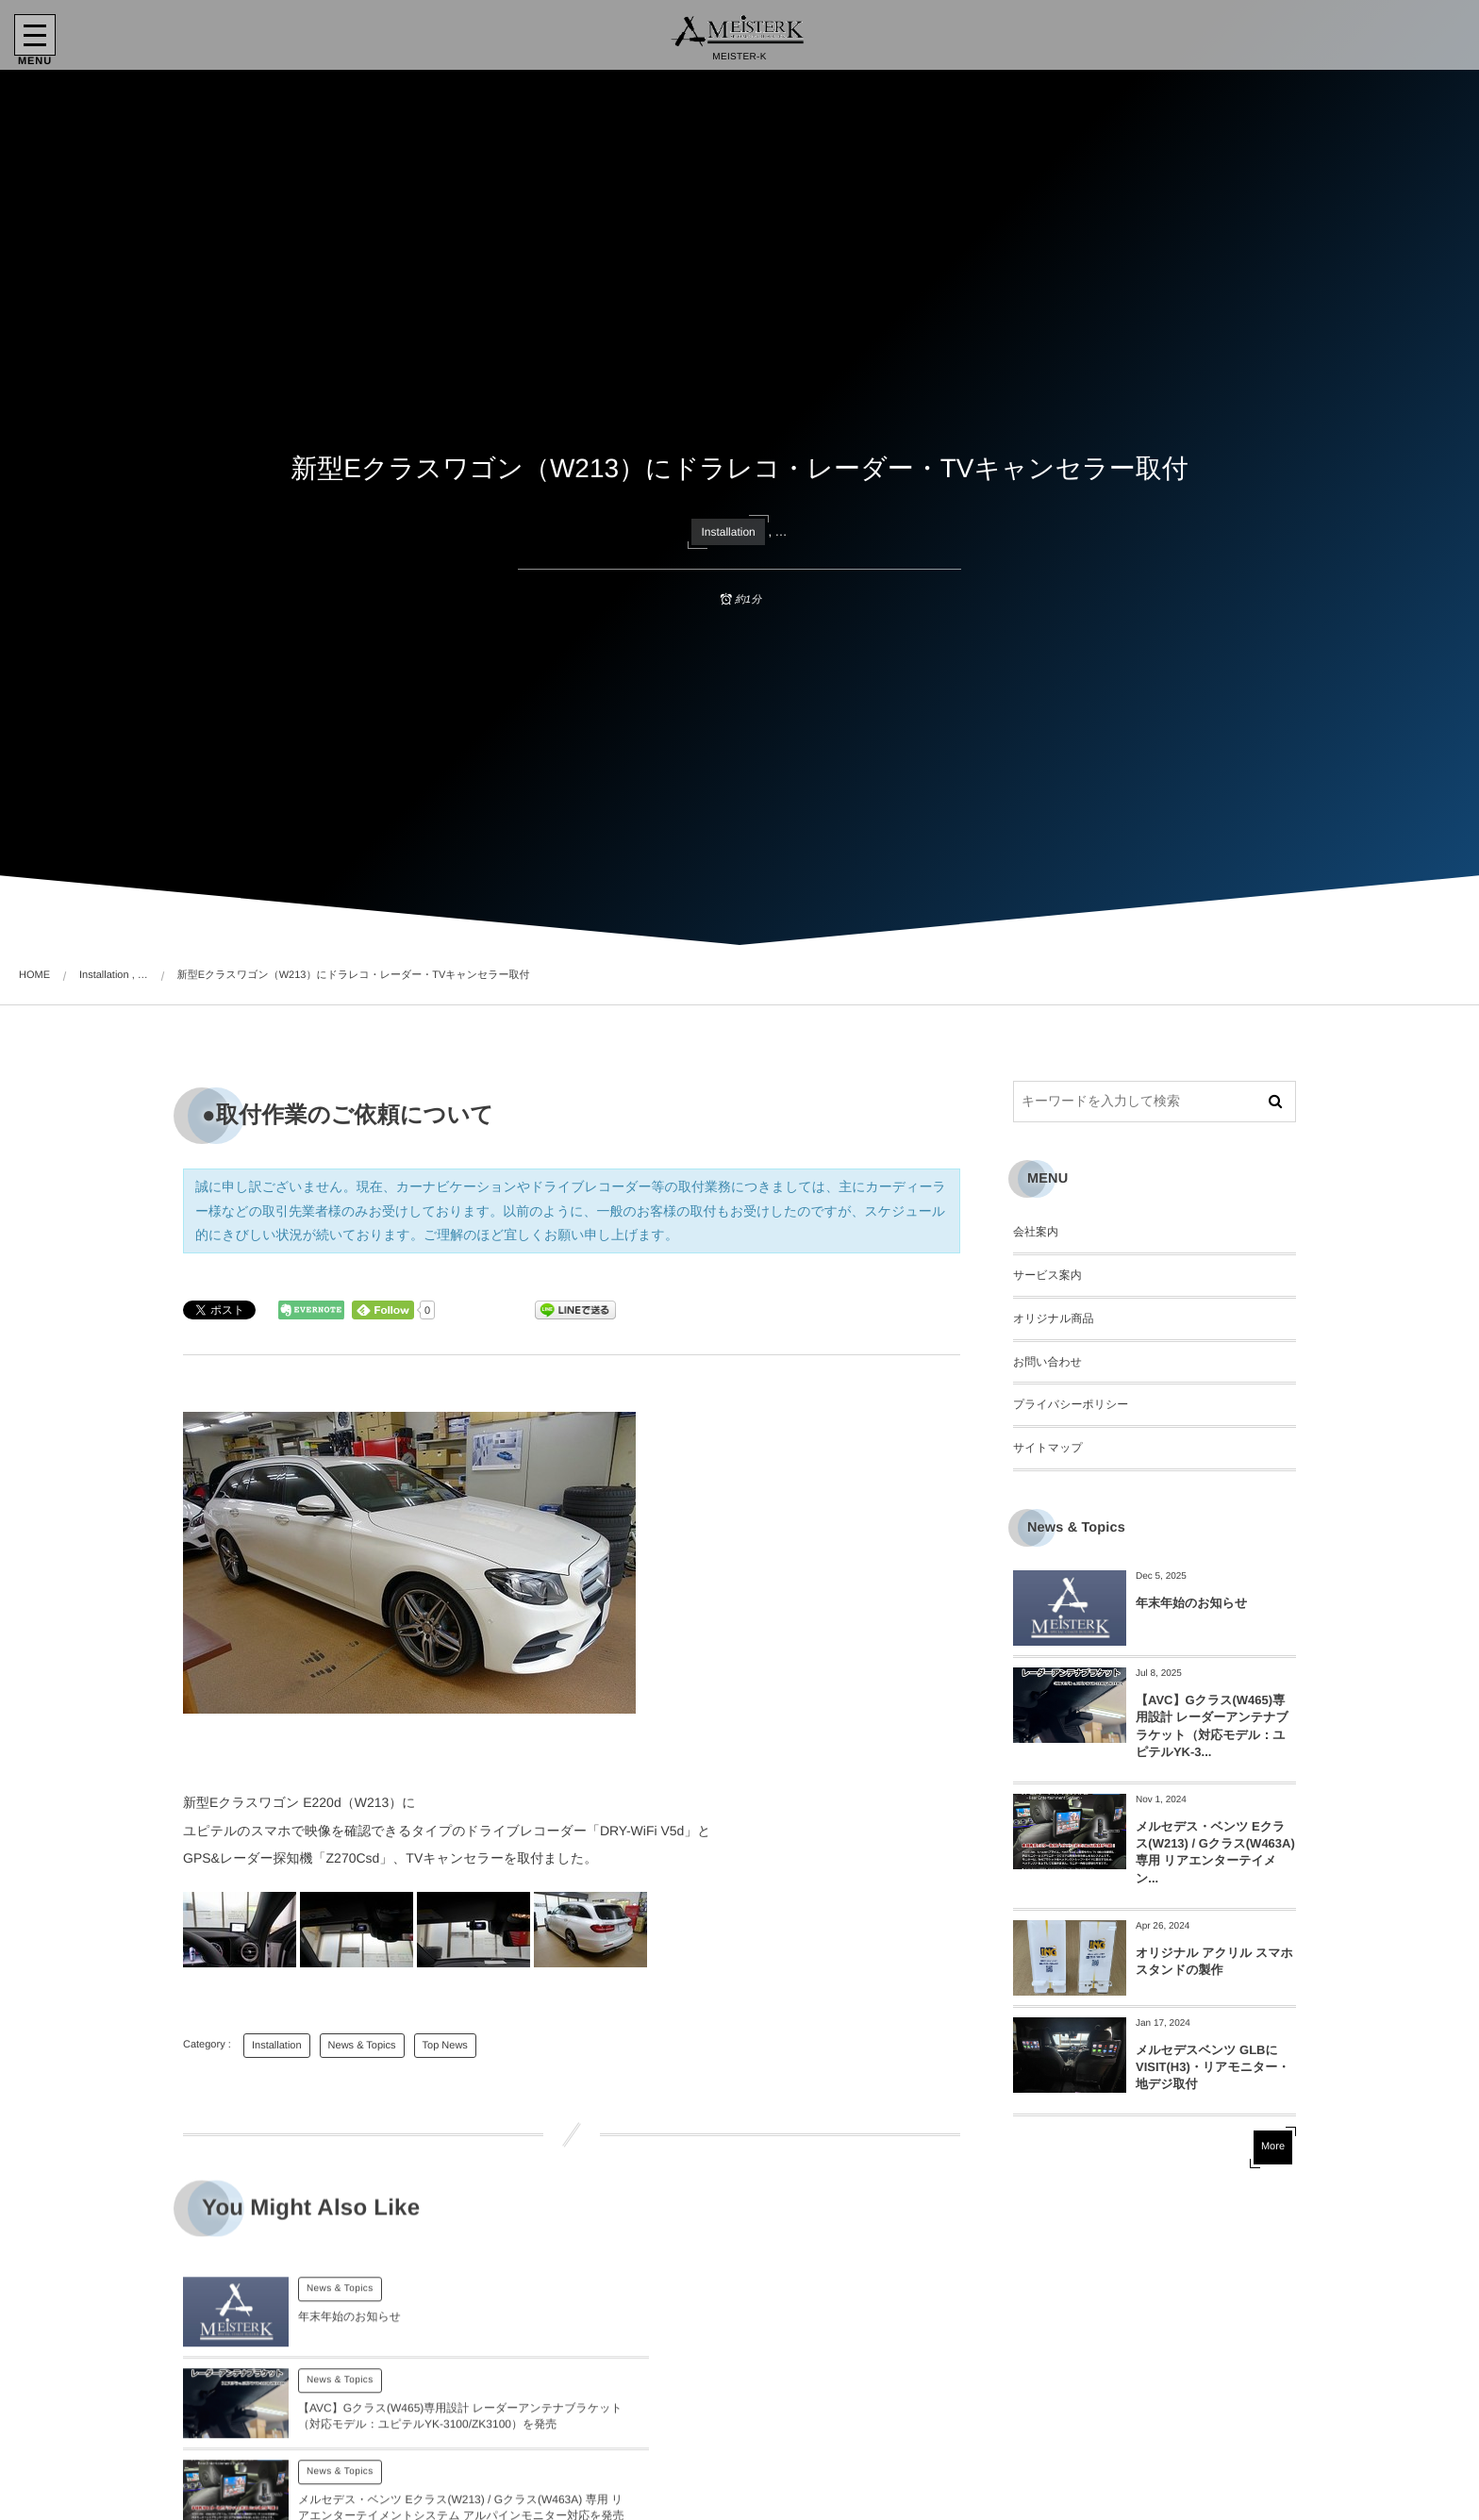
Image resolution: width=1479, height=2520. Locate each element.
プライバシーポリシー (1070, 1404)
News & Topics (362, 2045)
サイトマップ (1048, 1447)
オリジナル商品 (1053, 1318)
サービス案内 (1047, 1275)
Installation (728, 532)
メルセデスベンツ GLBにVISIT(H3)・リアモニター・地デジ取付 (1212, 2067)
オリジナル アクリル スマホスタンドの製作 (1214, 1961)
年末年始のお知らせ (1191, 1603)
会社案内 (1035, 1231)
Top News (445, 2045)
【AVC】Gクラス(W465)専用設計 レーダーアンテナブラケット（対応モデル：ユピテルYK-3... (1212, 1726)
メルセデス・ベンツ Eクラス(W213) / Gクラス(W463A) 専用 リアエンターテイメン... (1215, 1852)
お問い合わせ (1047, 1361)
